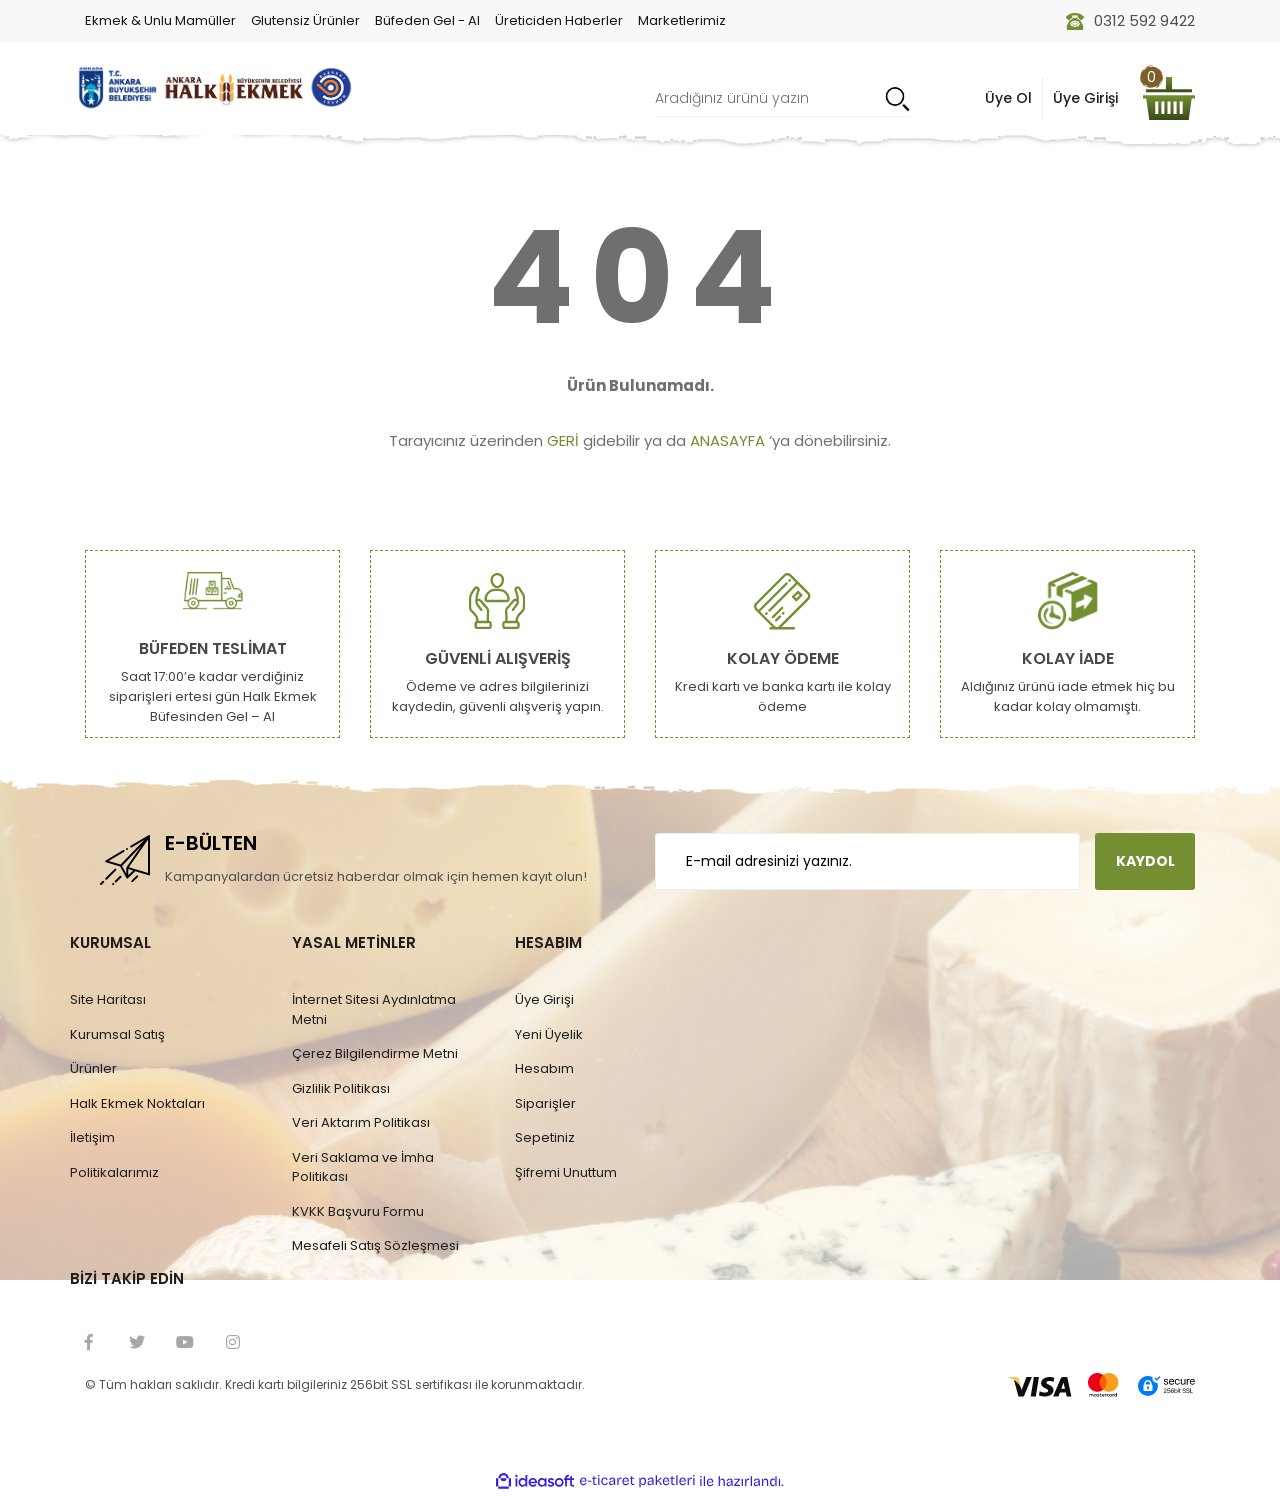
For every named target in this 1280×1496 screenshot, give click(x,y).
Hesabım (544, 1068)
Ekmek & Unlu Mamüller (160, 20)
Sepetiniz (545, 1137)
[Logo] (212, 87)
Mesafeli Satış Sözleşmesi (375, 1245)
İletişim (92, 1137)
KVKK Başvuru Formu (358, 1211)
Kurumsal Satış (117, 1034)
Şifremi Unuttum (566, 1172)
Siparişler (545, 1103)
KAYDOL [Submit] (1145, 861)
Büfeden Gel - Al (427, 20)
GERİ (563, 440)
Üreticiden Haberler (559, 20)
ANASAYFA (727, 440)
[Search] (782, 98)
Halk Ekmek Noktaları (137, 1103)
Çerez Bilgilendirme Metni (375, 1053)
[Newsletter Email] (867, 861)
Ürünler (93, 1068)
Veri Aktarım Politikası (361, 1122)
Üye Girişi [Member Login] (1085, 98)
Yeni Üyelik (549, 1034)
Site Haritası (108, 999)
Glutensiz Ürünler (305, 20)
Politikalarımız (114, 1172)
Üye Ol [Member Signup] (1008, 98)
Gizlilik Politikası (341, 1088)
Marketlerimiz (682, 20)
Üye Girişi (544, 999)
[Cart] (1169, 98)
